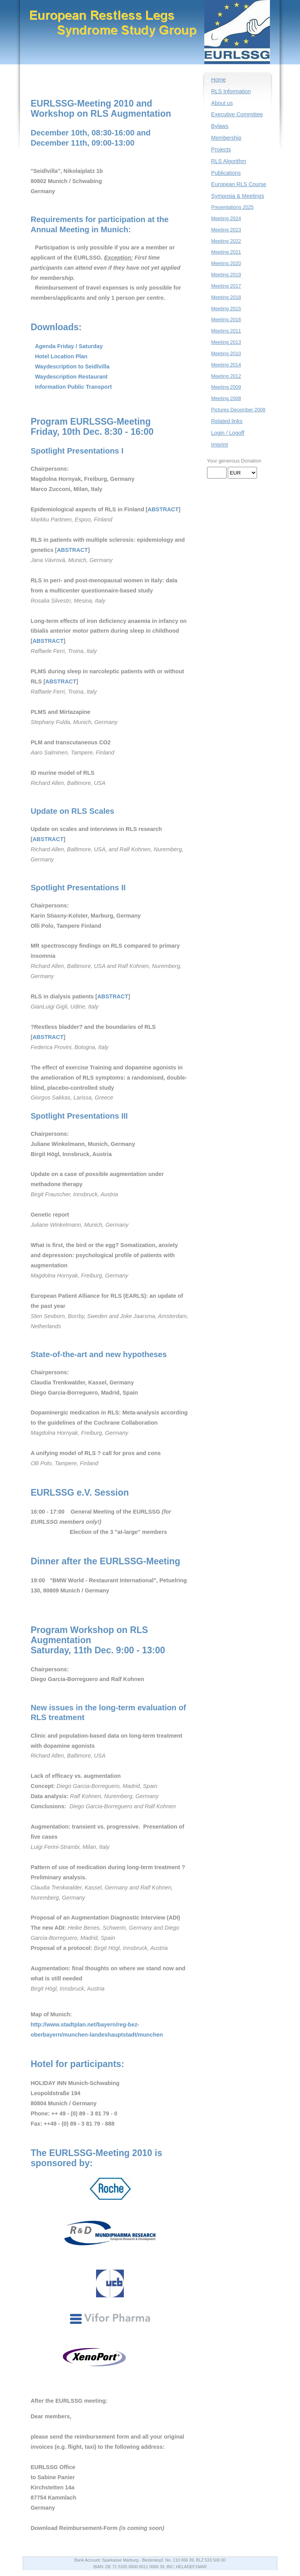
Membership (226, 138)
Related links (227, 421)
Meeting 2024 (226, 218)
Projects (221, 149)
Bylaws (220, 126)
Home (218, 79)
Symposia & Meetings (237, 196)
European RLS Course (238, 184)
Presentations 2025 (232, 207)
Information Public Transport (73, 387)
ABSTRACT (163, 509)
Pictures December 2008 (238, 410)
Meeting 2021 (226, 252)
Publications (226, 173)
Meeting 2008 (226, 398)
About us (222, 103)
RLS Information (231, 91)
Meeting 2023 (226, 230)
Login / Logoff (228, 433)
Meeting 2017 (226, 286)
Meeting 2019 (226, 275)
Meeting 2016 (226, 319)
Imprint (219, 444)
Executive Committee (237, 114)
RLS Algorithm (228, 161)
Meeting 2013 (226, 342)
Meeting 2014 (226, 365)
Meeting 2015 (226, 308)
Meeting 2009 (226, 387)
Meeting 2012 (226, 376)
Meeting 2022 (226, 241)
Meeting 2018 (226, 297)
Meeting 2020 (226, 263)
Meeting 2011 (226, 331)
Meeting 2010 (226, 353)
